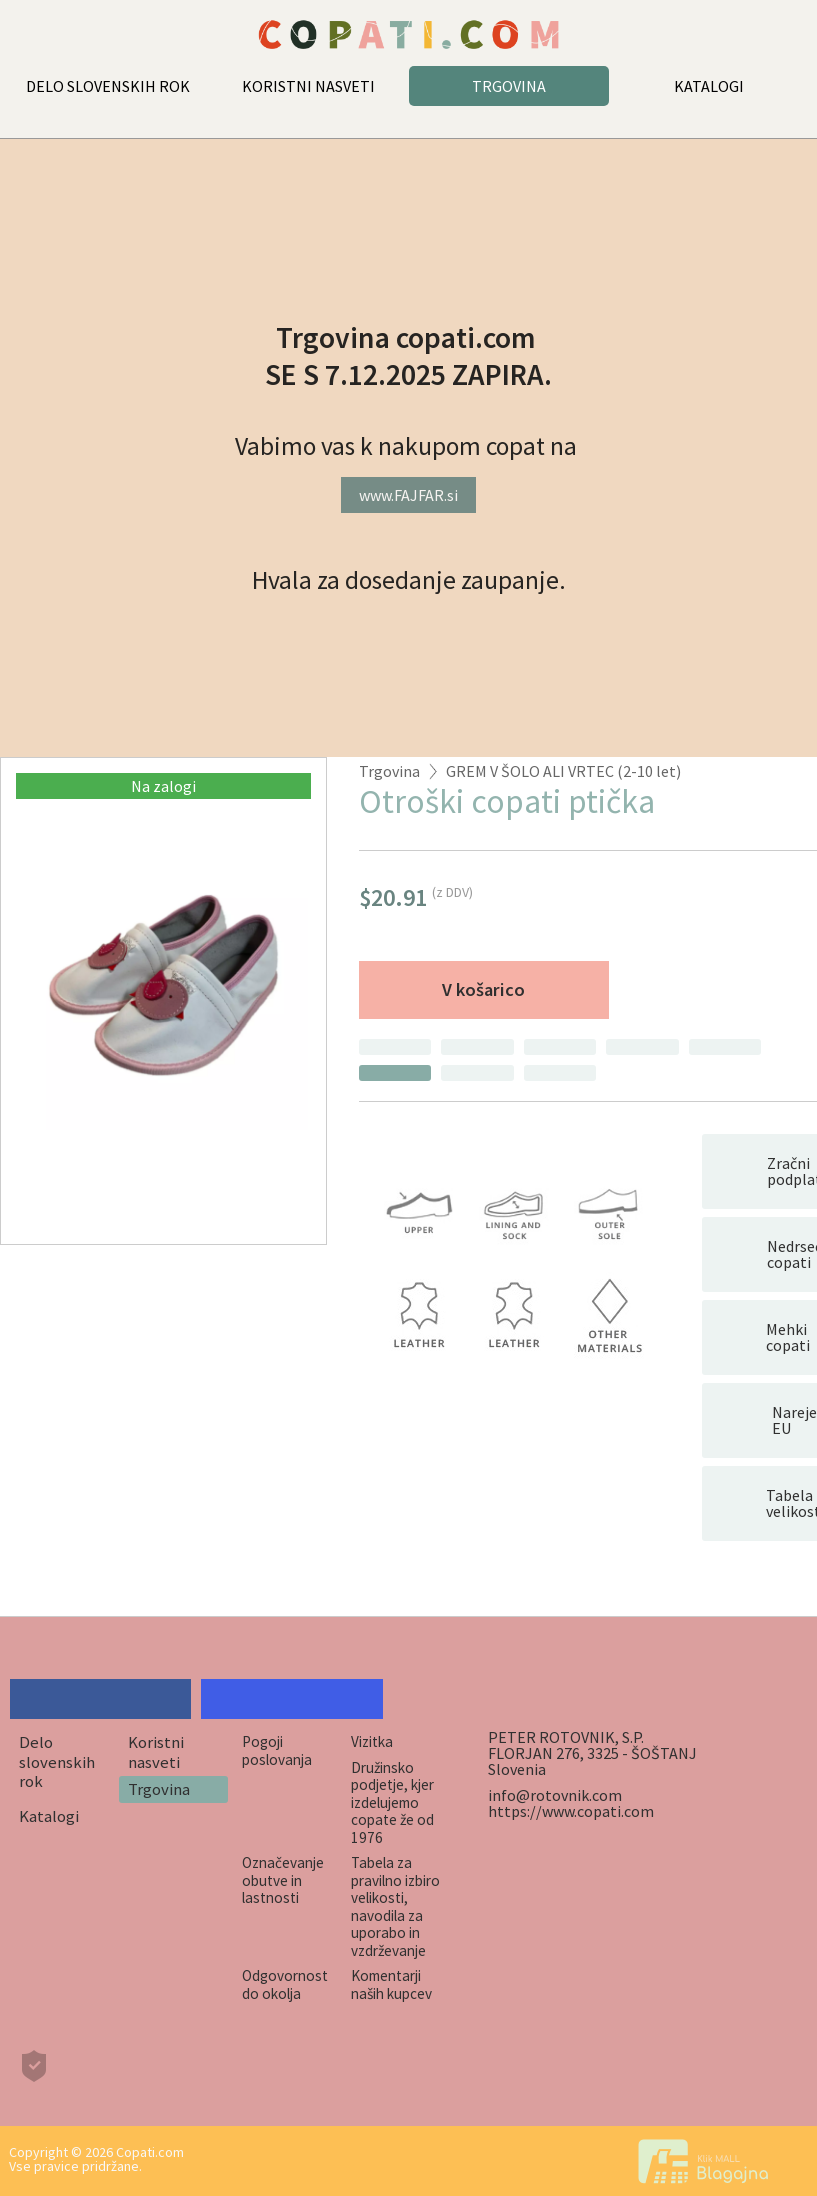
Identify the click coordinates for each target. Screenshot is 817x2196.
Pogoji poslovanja (277, 1750)
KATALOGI (709, 86)
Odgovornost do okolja (285, 1984)
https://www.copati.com (571, 1811)
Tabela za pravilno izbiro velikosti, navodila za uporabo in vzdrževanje (395, 1906)
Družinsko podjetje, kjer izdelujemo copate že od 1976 (392, 1802)
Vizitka (372, 1741)
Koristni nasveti (156, 1751)
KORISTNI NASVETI (308, 86)
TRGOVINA (509, 86)
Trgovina (389, 771)
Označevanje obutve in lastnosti (283, 1880)
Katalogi (49, 1816)
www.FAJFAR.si (408, 495)
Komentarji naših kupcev (391, 1984)
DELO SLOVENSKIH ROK (108, 86)
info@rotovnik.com (555, 1795)
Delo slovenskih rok (57, 1761)
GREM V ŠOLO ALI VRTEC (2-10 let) (563, 771)
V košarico (483, 989)
